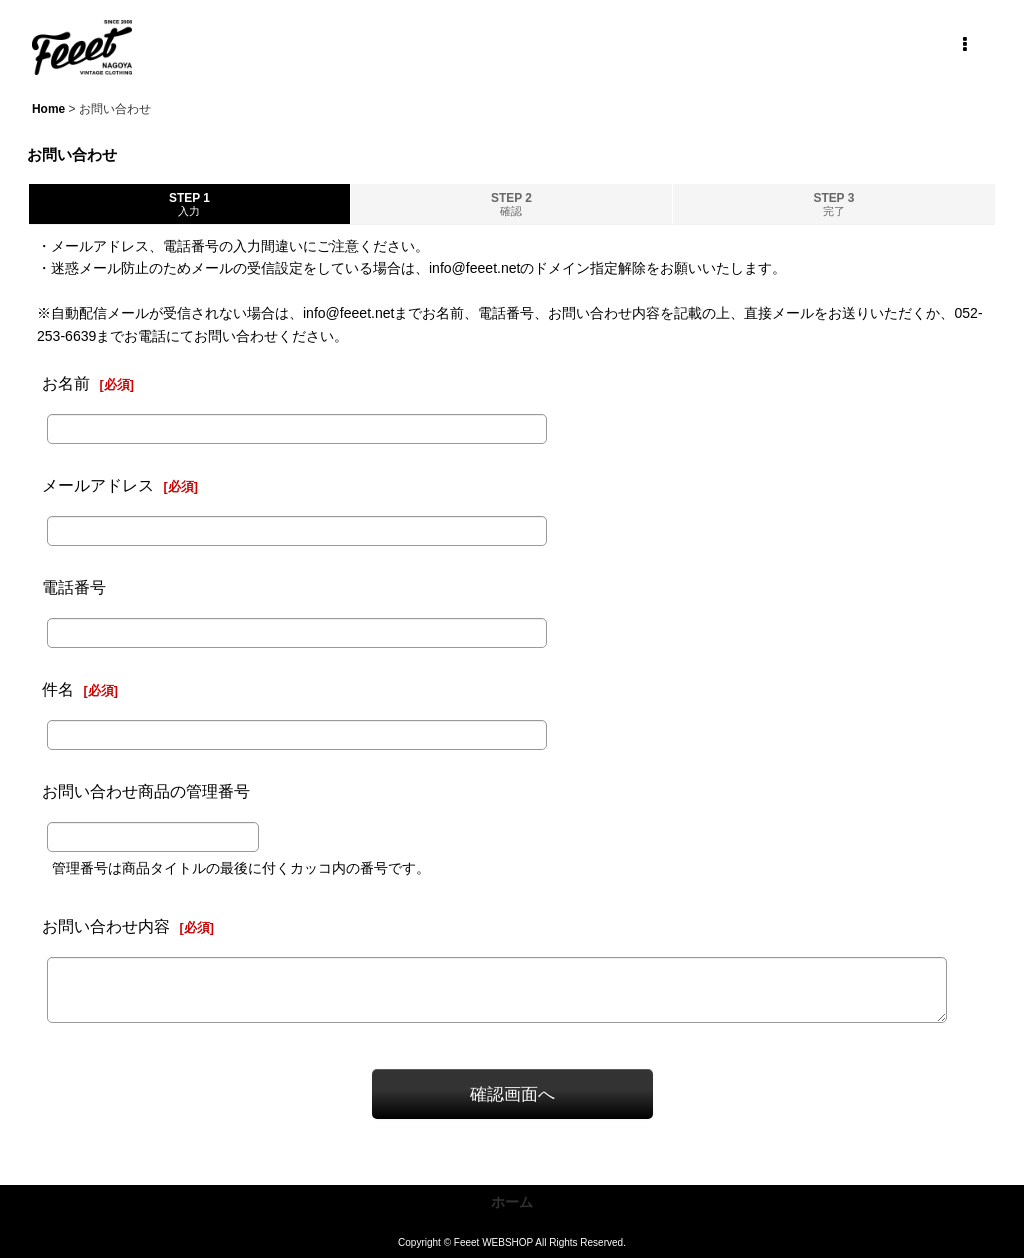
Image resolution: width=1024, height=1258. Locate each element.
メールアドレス (98, 485)
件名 (58, 689)
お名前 (66, 383)
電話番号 (74, 587)
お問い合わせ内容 (106, 926)
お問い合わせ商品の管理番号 (146, 791)
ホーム (512, 1202)
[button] (964, 45)
